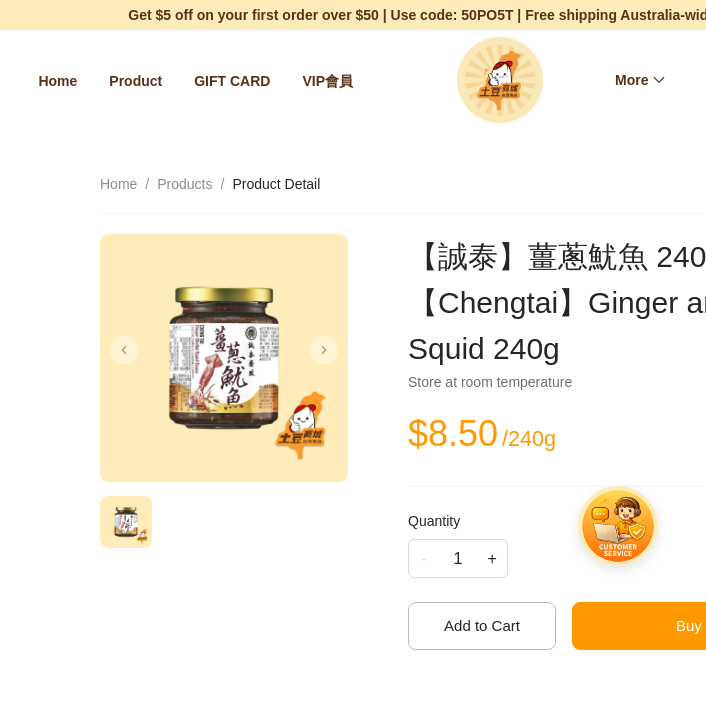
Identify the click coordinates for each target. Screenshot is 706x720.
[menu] (200, 80)
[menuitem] (57, 81)
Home (57, 81)
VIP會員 (327, 81)
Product (135, 81)
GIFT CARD (232, 81)
